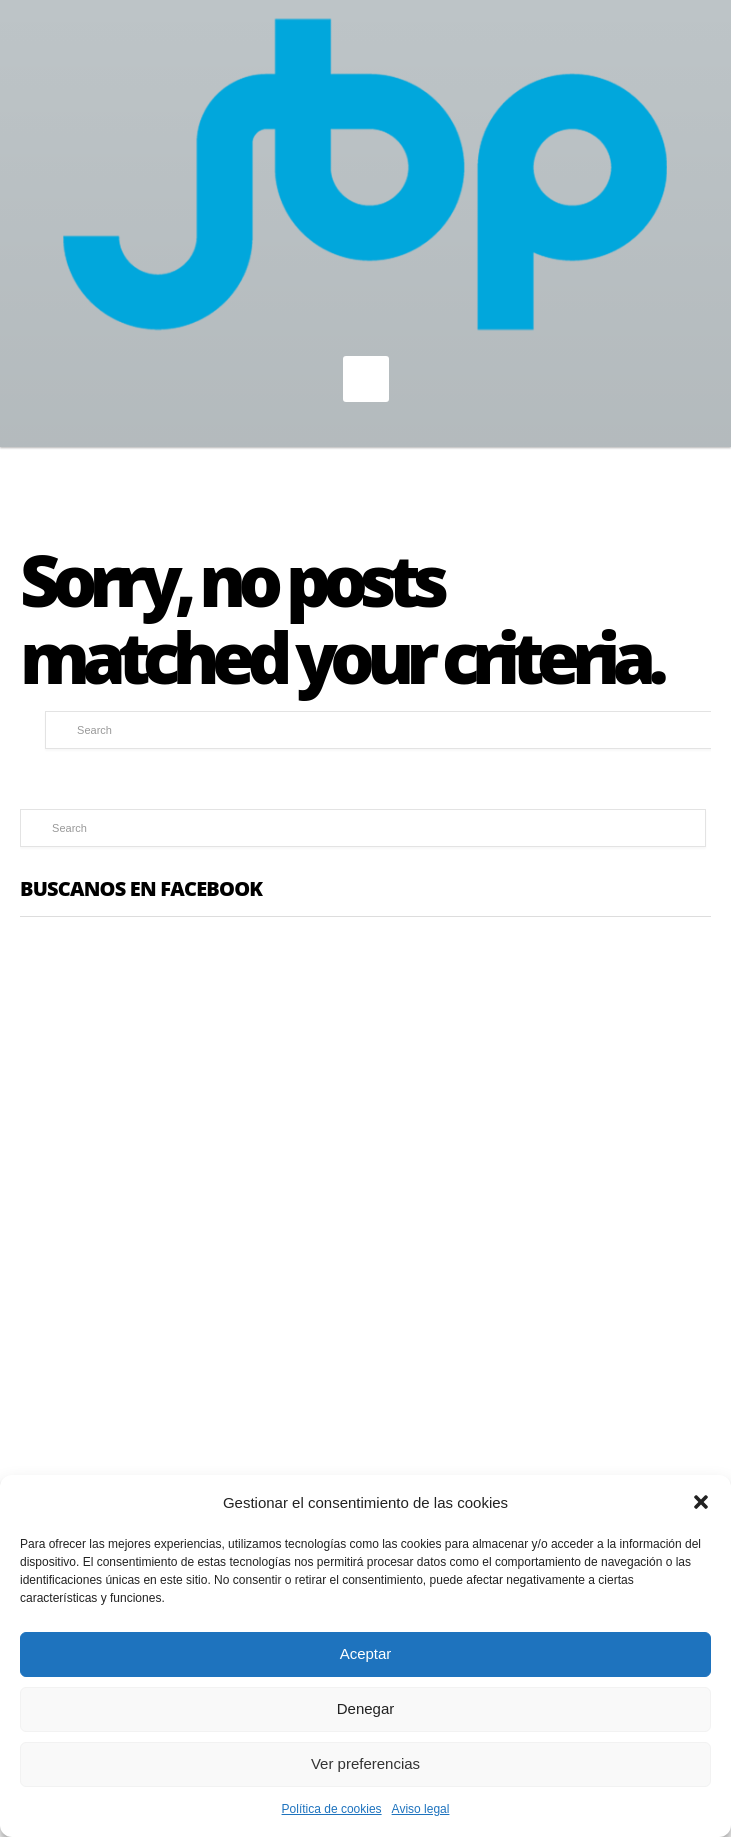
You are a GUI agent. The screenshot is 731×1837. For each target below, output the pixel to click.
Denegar (366, 1708)
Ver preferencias (365, 1763)
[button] (701, 1502)
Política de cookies (332, 1809)
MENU (366, 379)
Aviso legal (421, 1809)
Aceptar (366, 1653)
